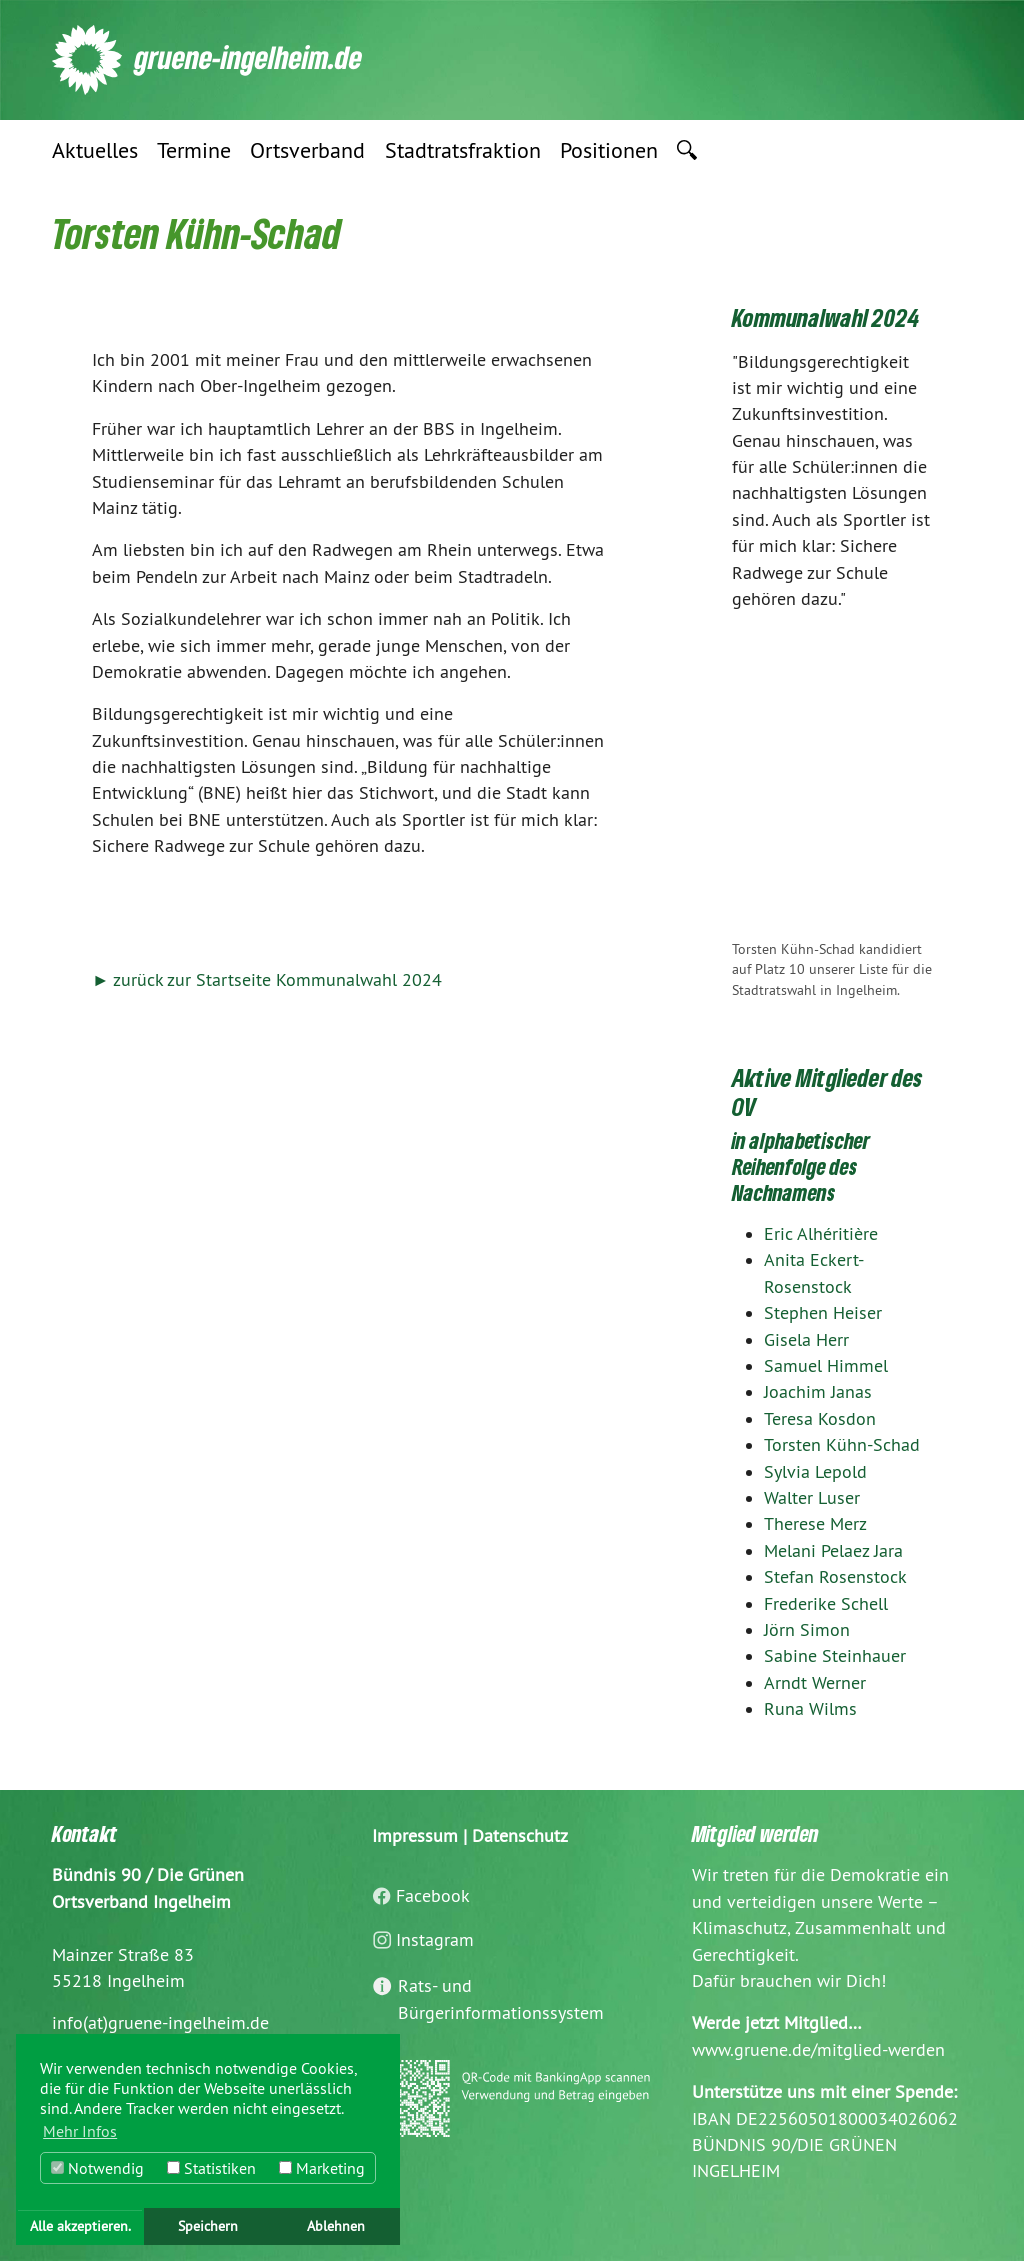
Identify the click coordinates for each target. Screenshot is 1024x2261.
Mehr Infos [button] (80, 2131)
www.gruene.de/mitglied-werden (818, 2050)
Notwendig (97, 2168)
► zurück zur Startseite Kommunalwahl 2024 (267, 980)
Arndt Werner (815, 1683)
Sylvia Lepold (815, 1472)
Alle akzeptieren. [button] (80, 2226)
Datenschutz (520, 1836)
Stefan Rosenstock (835, 1577)
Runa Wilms (810, 1709)
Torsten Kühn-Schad (842, 1445)
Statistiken (211, 2168)
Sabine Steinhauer (835, 1656)
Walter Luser (812, 1498)
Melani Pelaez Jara (833, 1551)
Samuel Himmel (826, 1366)
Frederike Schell (826, 1604)
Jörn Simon (807, 1630)
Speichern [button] (208, 2226)
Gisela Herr (806, 1340)
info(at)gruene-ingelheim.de (160, 2023)
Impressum (415, 1836)
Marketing (322, 2168)
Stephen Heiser (823, 1313)
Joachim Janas (818, 1392)
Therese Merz (815, 1524)
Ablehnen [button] (336, 2226)
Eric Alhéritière (821, 1234)
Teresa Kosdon (820, 1419)
